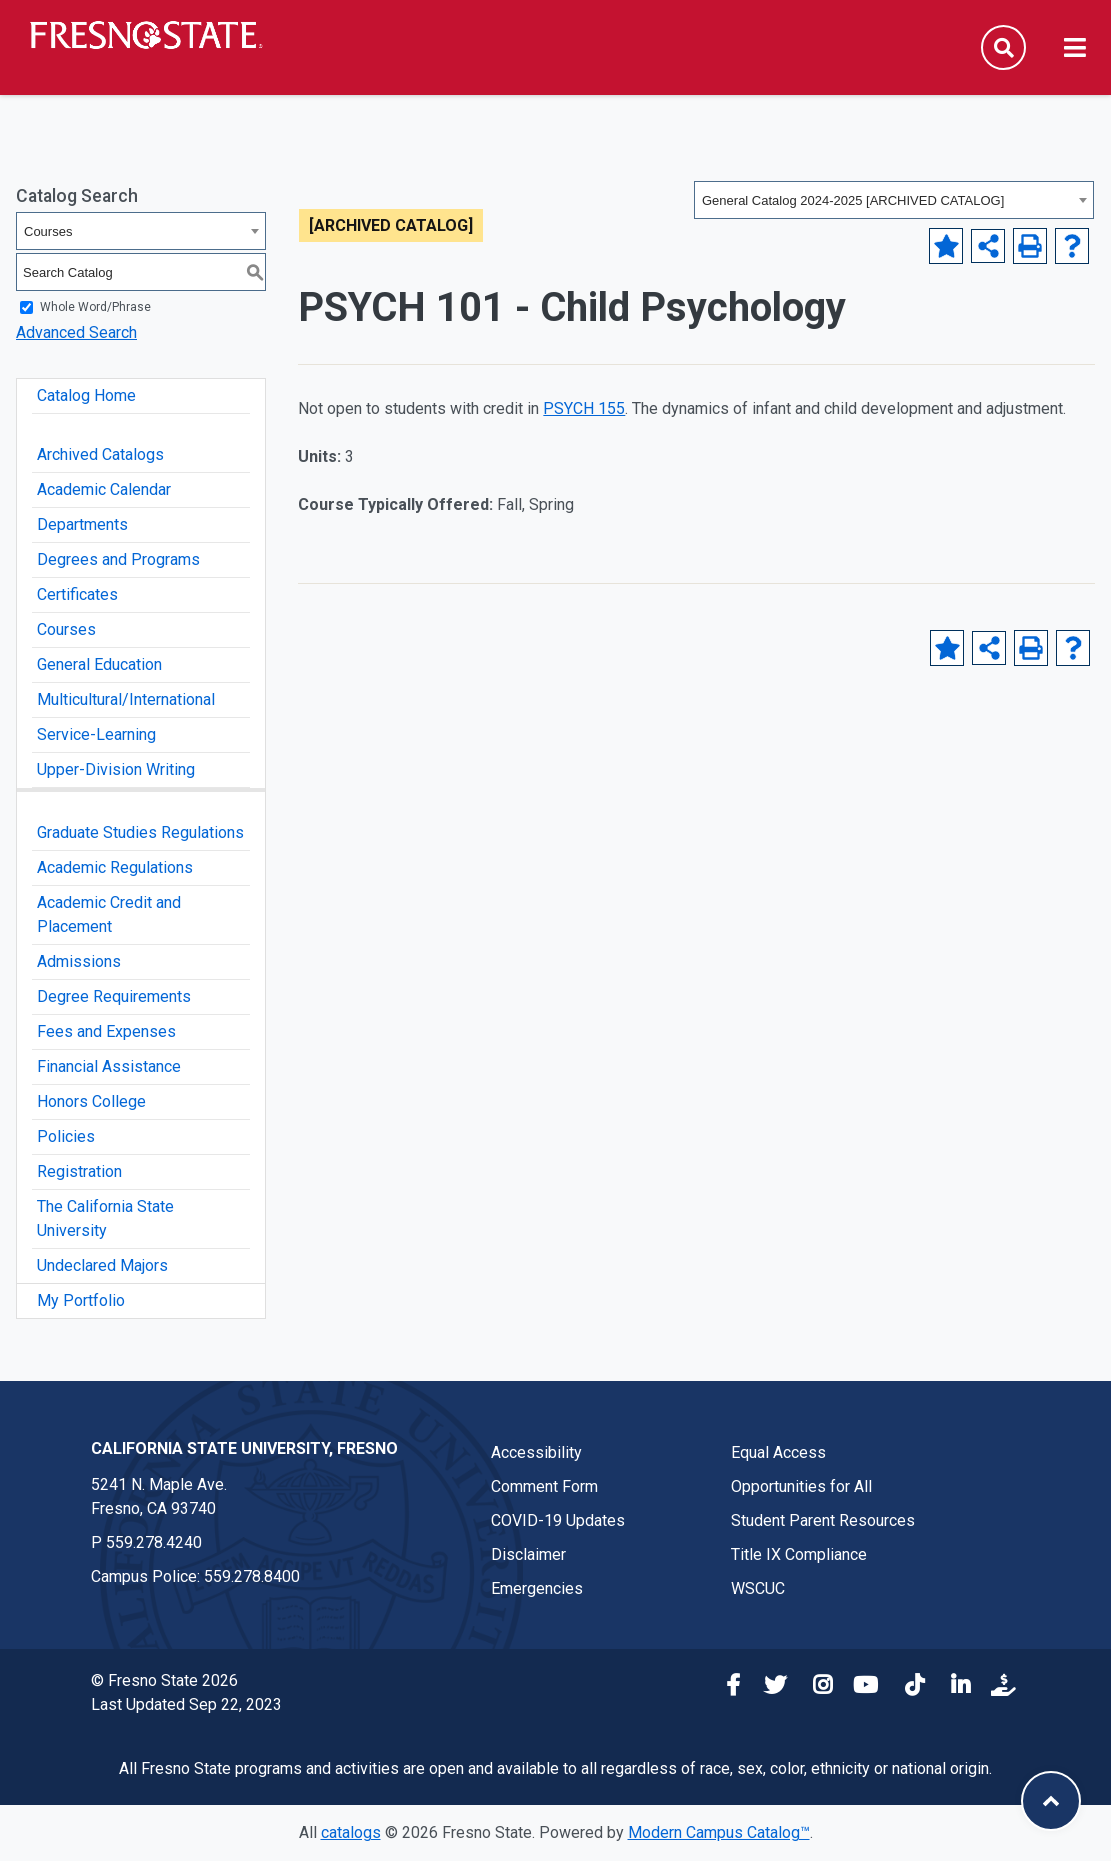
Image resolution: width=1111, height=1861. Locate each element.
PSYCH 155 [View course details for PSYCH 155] (584, 408)
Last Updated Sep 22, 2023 (186, 1704)
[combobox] (894, 200)
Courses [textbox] (48, 231)
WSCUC (758, 1588)
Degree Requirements (114, 996)
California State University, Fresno (244, 1448)
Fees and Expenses (106, 1031)
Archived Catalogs (100, 454)
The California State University (105, 1218)
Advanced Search (76, 332)
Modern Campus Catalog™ (719, 1832)
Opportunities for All (801, 1486)
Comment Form (544, 1486)
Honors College (91, 1101)
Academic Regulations (115, 867)
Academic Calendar (104, 489)
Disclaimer (528, 1554)
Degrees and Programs (118, 559)
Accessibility (536, 1452)
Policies (66, 1136)
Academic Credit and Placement (109, 914)
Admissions (79, 961)
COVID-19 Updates (558, 1520)
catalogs (351, 1832)
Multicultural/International (126, 699)
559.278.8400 (252, 1576)
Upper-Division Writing (116, 769)
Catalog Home (86, 395)
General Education (99, 664)
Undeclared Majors (102, 1265)
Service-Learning (96, 734)
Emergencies (537, 1588)
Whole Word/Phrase (95, 307)
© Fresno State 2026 (164, 1680)
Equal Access (778, 1452)
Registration (79, 1171)
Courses (66, 629)
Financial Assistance (109, 1066)
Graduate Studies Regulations (140, 832)
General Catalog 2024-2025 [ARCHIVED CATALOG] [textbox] (853, 200)
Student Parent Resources (823, 1520)
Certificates (77, 594)
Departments (82, 524)
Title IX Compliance (799, 1554)
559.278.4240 (154, 1542)
